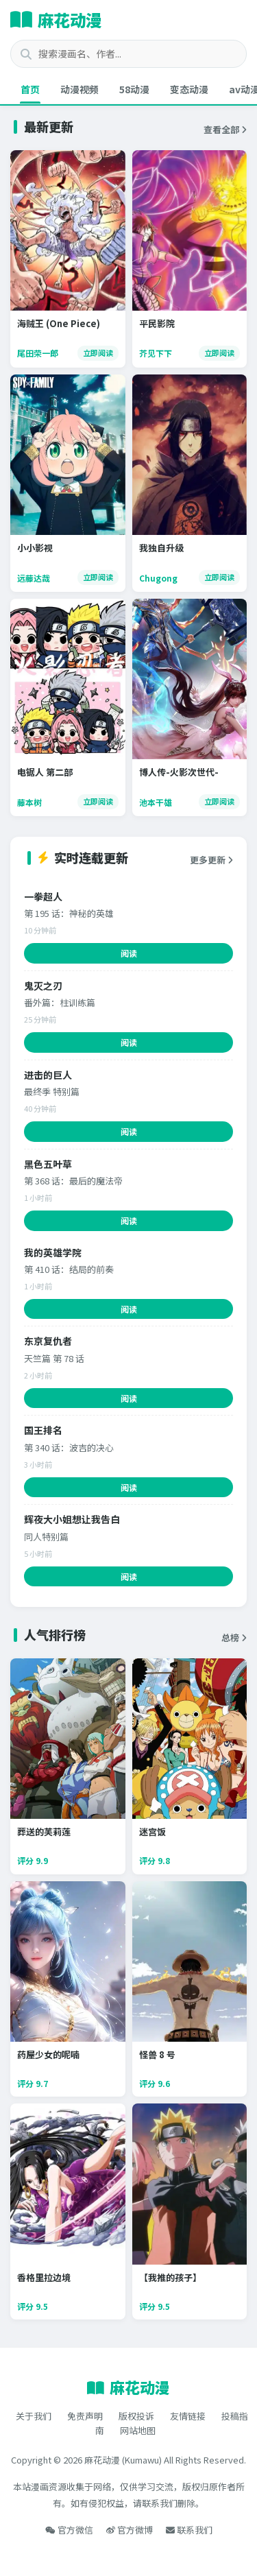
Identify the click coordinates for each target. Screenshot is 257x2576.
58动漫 (134, 89)
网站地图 (138, 2430)
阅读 (129, 953)
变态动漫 (189, 89)
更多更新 (211, 859)
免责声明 (85, 2415)
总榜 (234, 1637)
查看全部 (225, 129)
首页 (30, 89)
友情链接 (188, 2415)
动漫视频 (79, 89)
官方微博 (129, 2529)
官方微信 (69, 2529)
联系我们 (189, 2529)
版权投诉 (136, 2415)
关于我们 (33, 2415)
